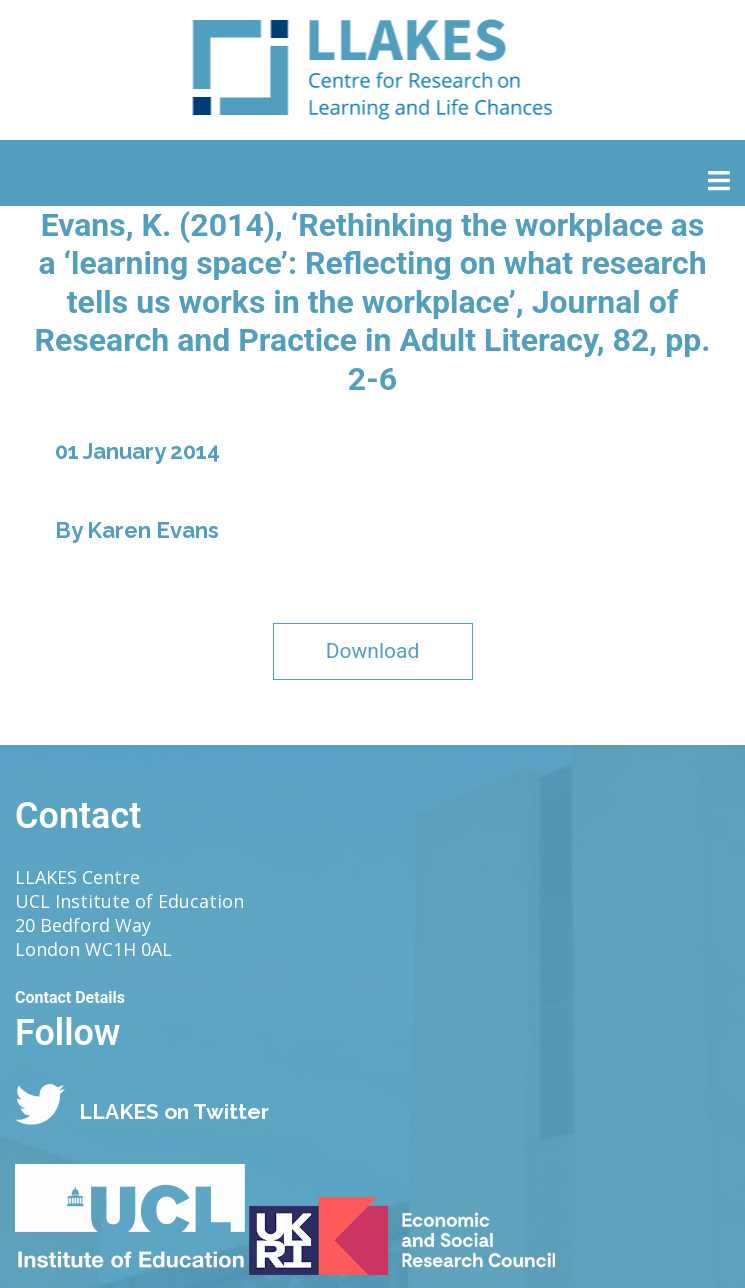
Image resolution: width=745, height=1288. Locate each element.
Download (373, 651)
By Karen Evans (137, 530)
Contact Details (70, 997)
